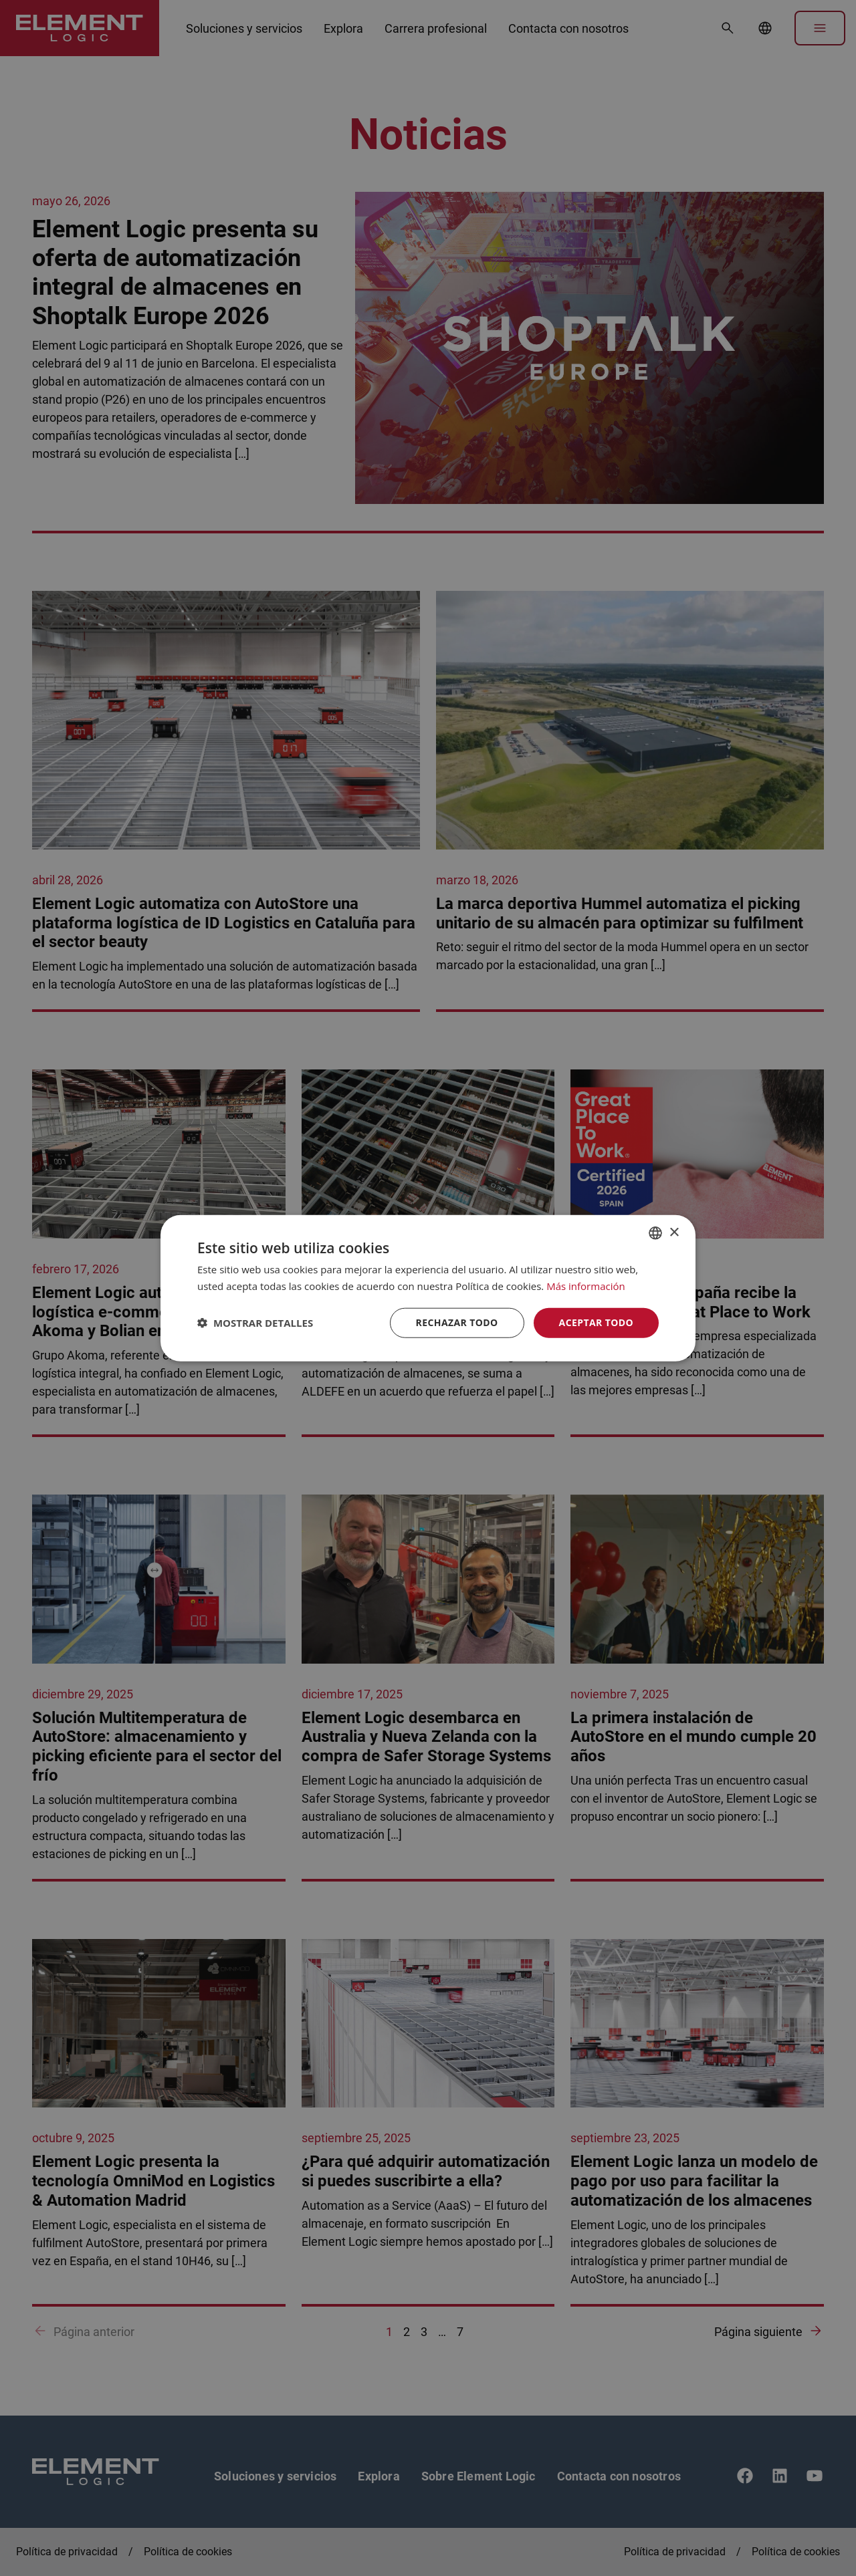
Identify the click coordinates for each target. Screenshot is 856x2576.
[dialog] (428, 1288)
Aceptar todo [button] (596, 1322)
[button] (255, 1323)
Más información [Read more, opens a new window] (585, 1286)
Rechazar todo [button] (457, 1322)
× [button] (674, 1232)
